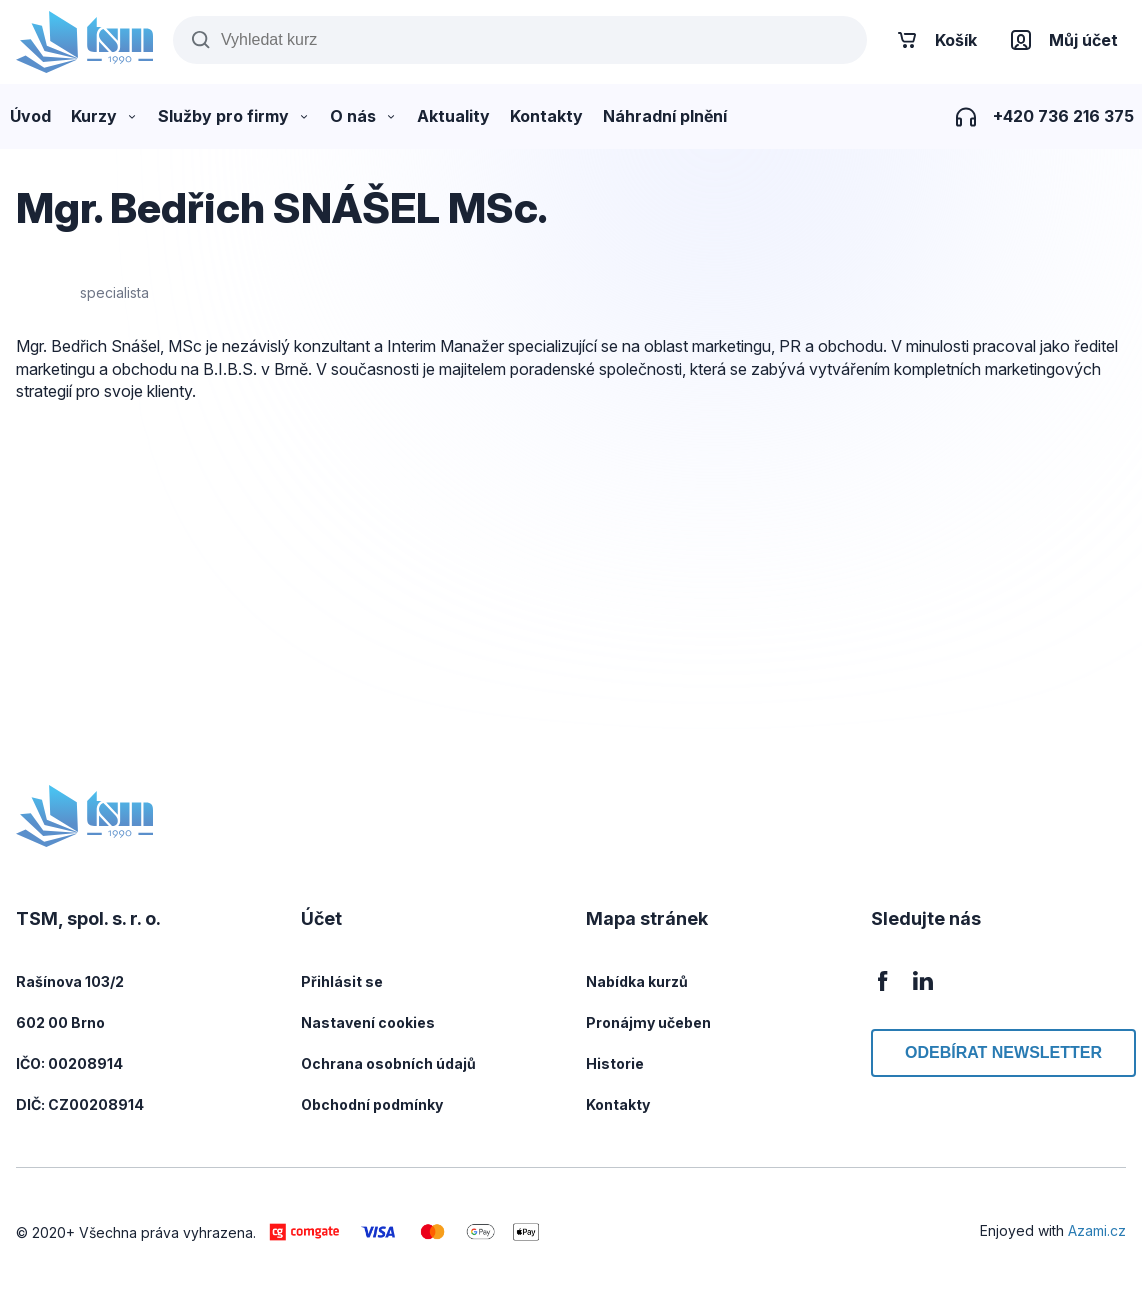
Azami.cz (1097, 1230)
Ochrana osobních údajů (388, 1063)
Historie (615, 1063)
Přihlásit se (342, 981)
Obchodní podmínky (372, 1104)
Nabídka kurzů (637, 981)
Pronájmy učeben (648, 1022)
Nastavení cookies (368, 1022)
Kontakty (618, 1104)
